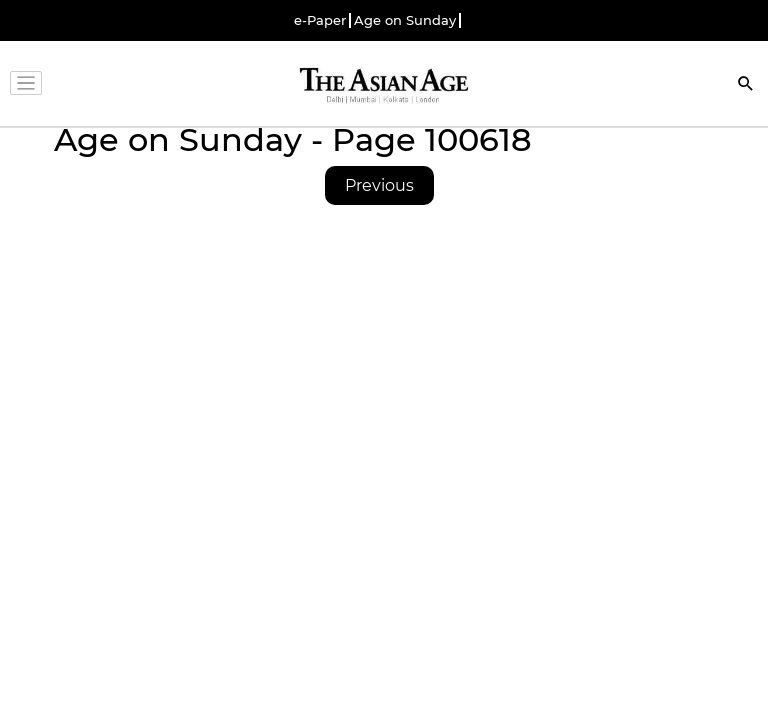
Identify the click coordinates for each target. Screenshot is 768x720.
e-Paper (320, 20)
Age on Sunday (405, 20)
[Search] (746, 85)
